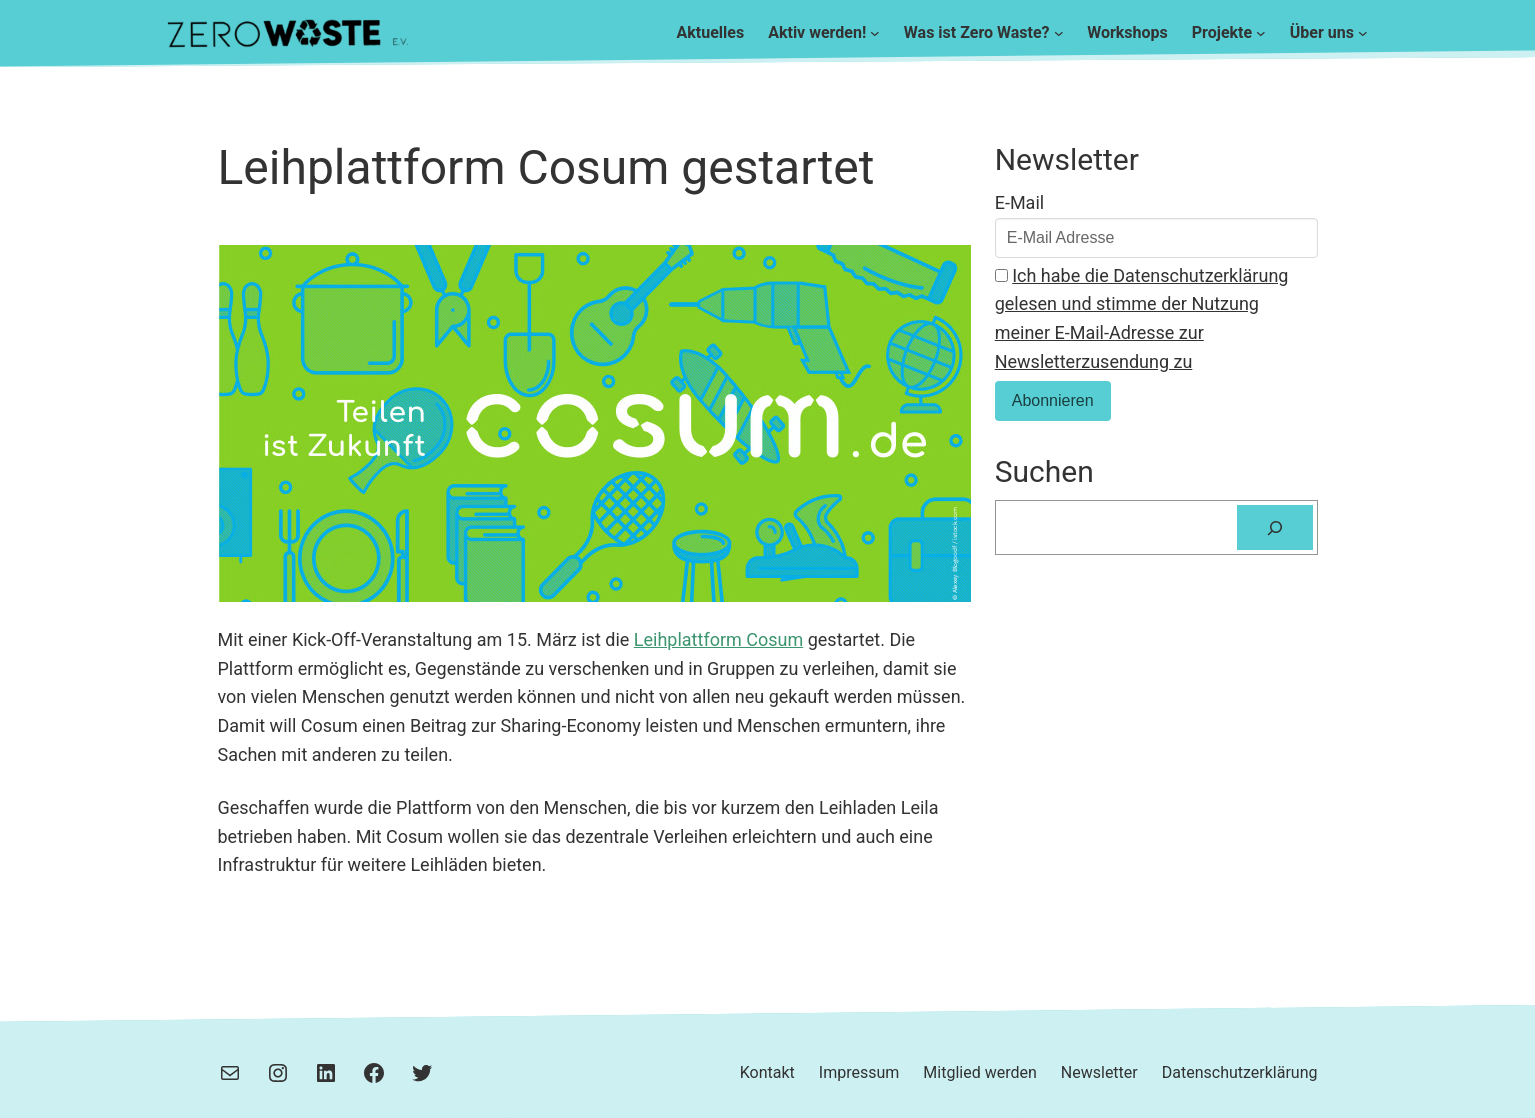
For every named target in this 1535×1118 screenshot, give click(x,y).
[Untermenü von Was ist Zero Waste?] (1059, 33)
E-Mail (1019, 202)
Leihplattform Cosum (718, 639)
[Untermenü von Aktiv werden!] (875, 33)
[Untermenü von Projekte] (1261, 33)
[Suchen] (1275, 527)
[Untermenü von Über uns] (1363, 33)
